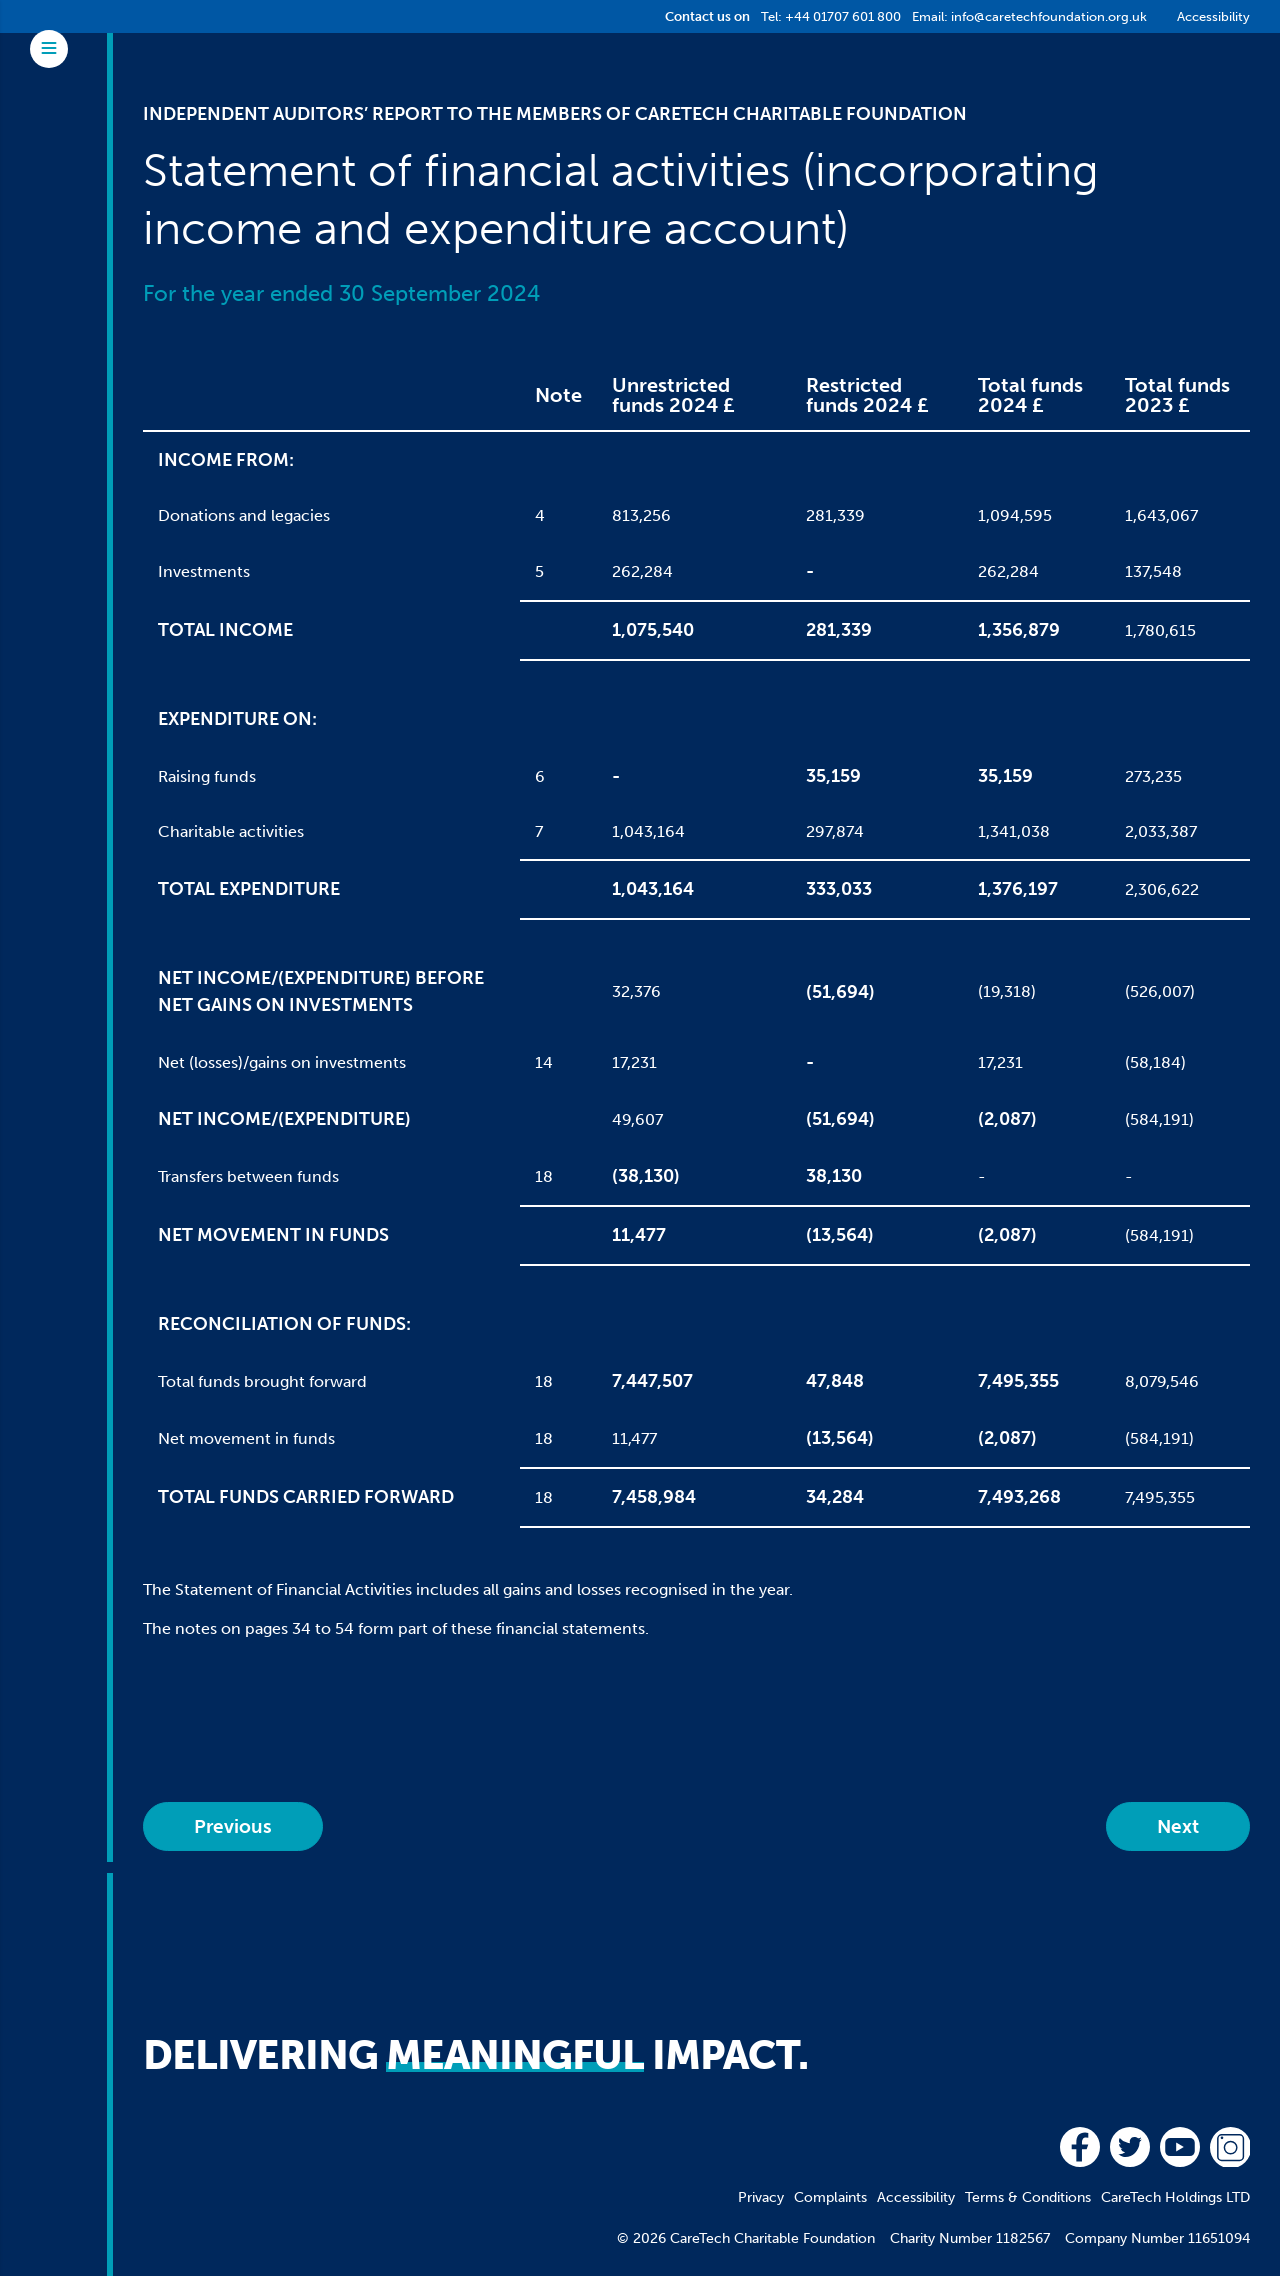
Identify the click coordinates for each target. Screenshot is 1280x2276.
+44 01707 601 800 (843, 16)
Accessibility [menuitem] (916, 2197)
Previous (233, 1826)
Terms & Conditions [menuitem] (1028, 2197)
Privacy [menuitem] (761, 2197)
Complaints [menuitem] (830, 2197)
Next (1178, 1826)
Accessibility (1213, 16)
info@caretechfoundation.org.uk (1049, 16)
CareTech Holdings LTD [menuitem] (1175, 2197)
